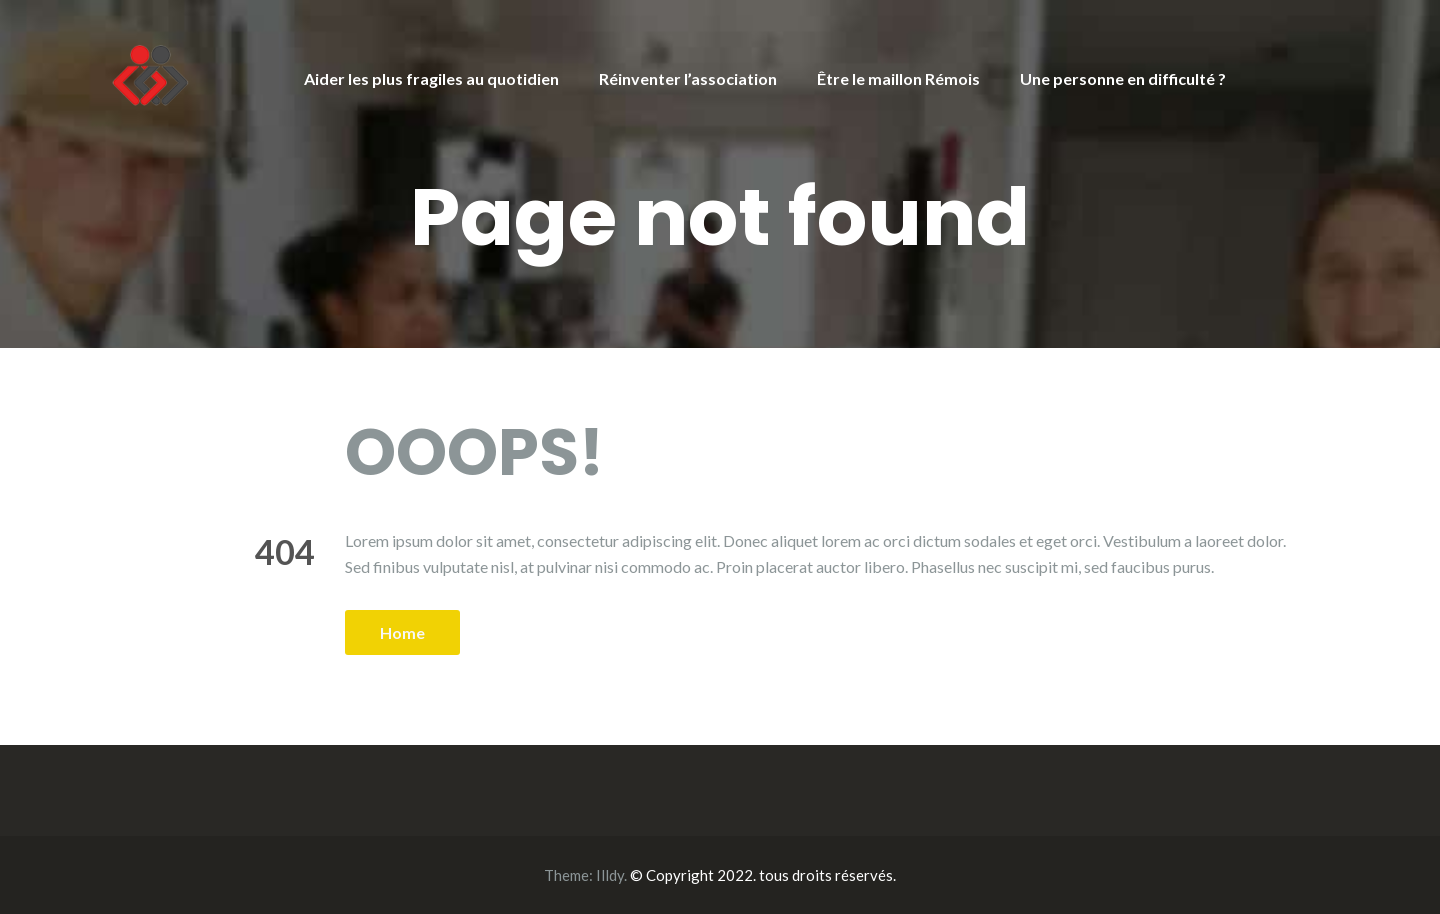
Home (402, 632)
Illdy (610, 875)
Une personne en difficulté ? (1123, 78)
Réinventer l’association (688, 78)
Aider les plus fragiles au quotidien (431, 78)
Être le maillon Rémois (898, 78)
